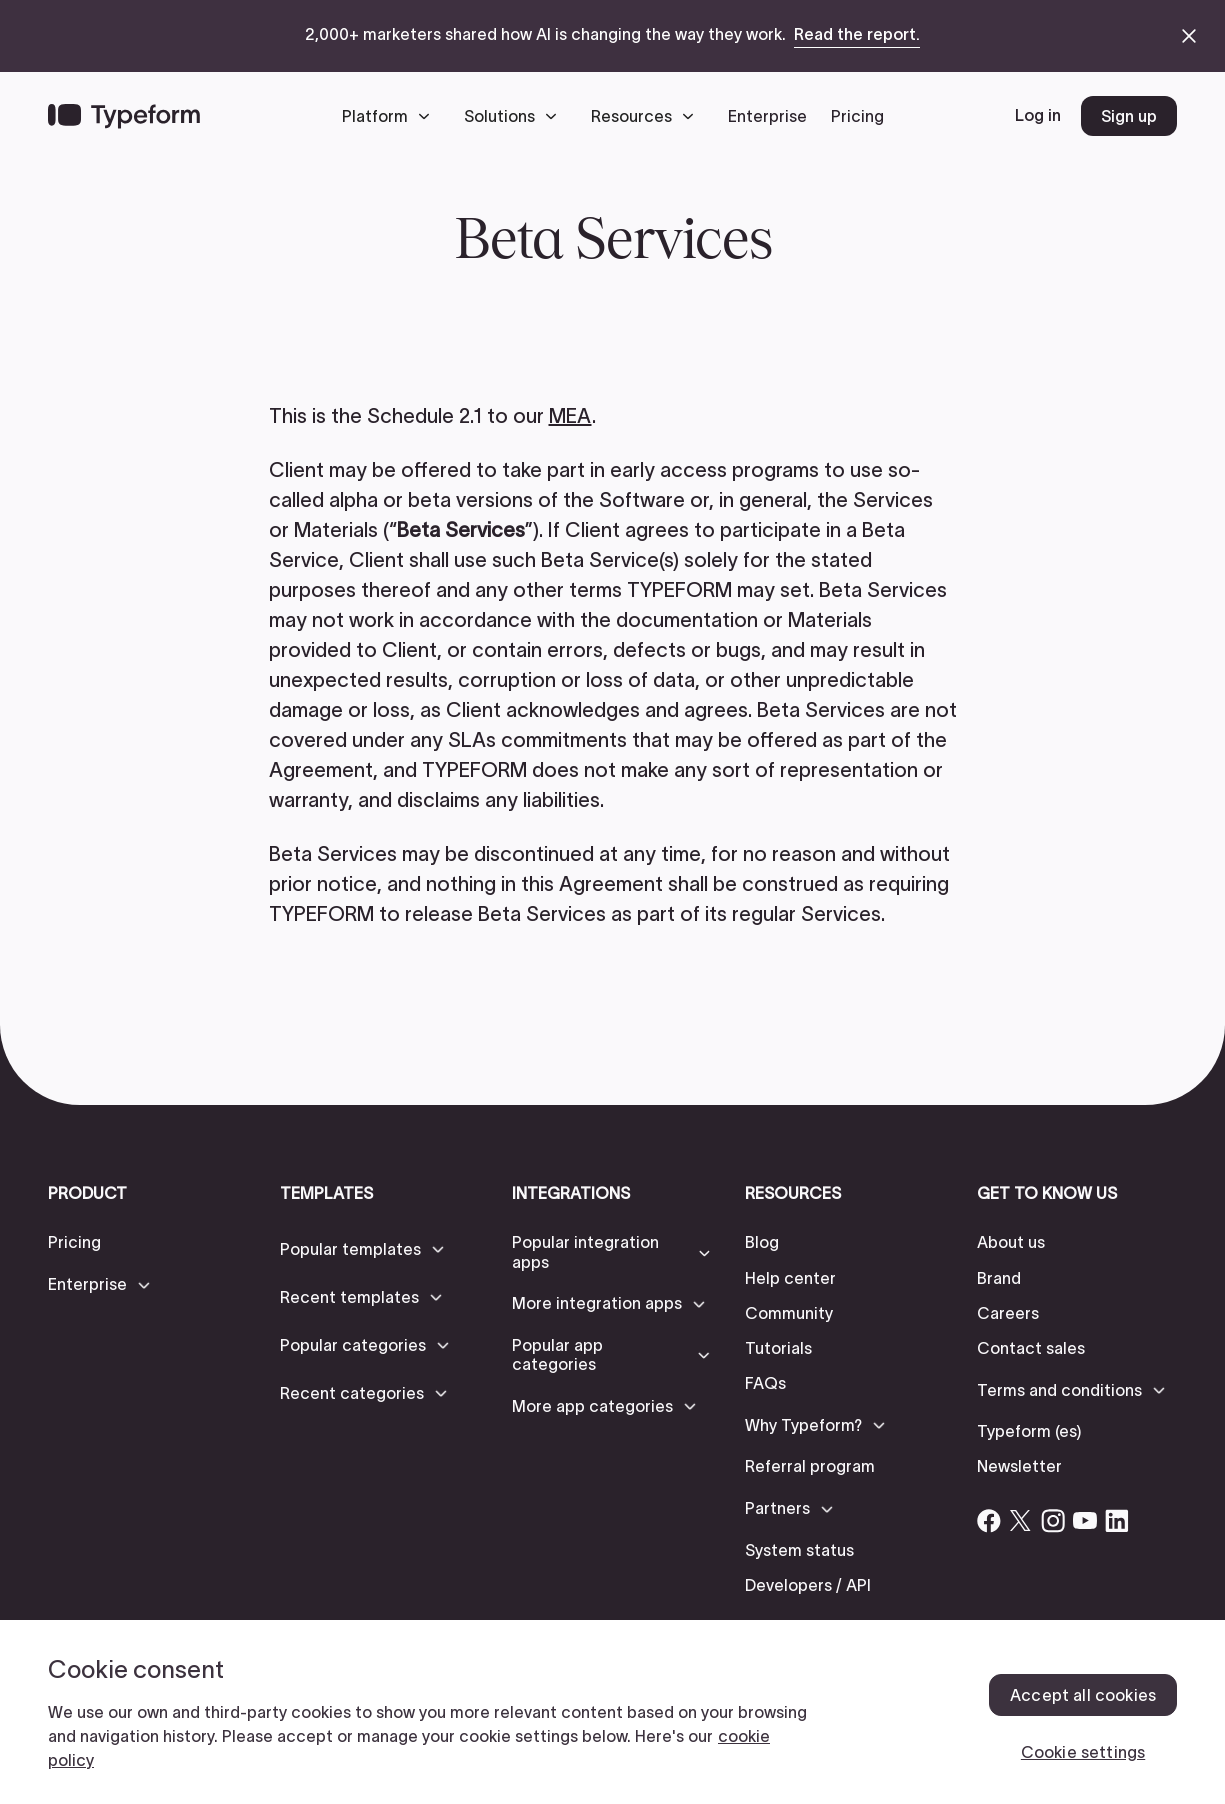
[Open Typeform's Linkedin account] (1117, 1521)
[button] (391, 116)
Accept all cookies (1083, 1695)
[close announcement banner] (1189, 36)
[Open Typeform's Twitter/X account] (1021, 1521)
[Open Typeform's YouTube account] (1085, 1521)
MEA (570, 416)
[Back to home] (124, 116)
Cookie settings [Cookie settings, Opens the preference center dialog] (1083, 1752)
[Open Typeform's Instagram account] (1053, 1521)
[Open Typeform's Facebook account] (989, 1521)
